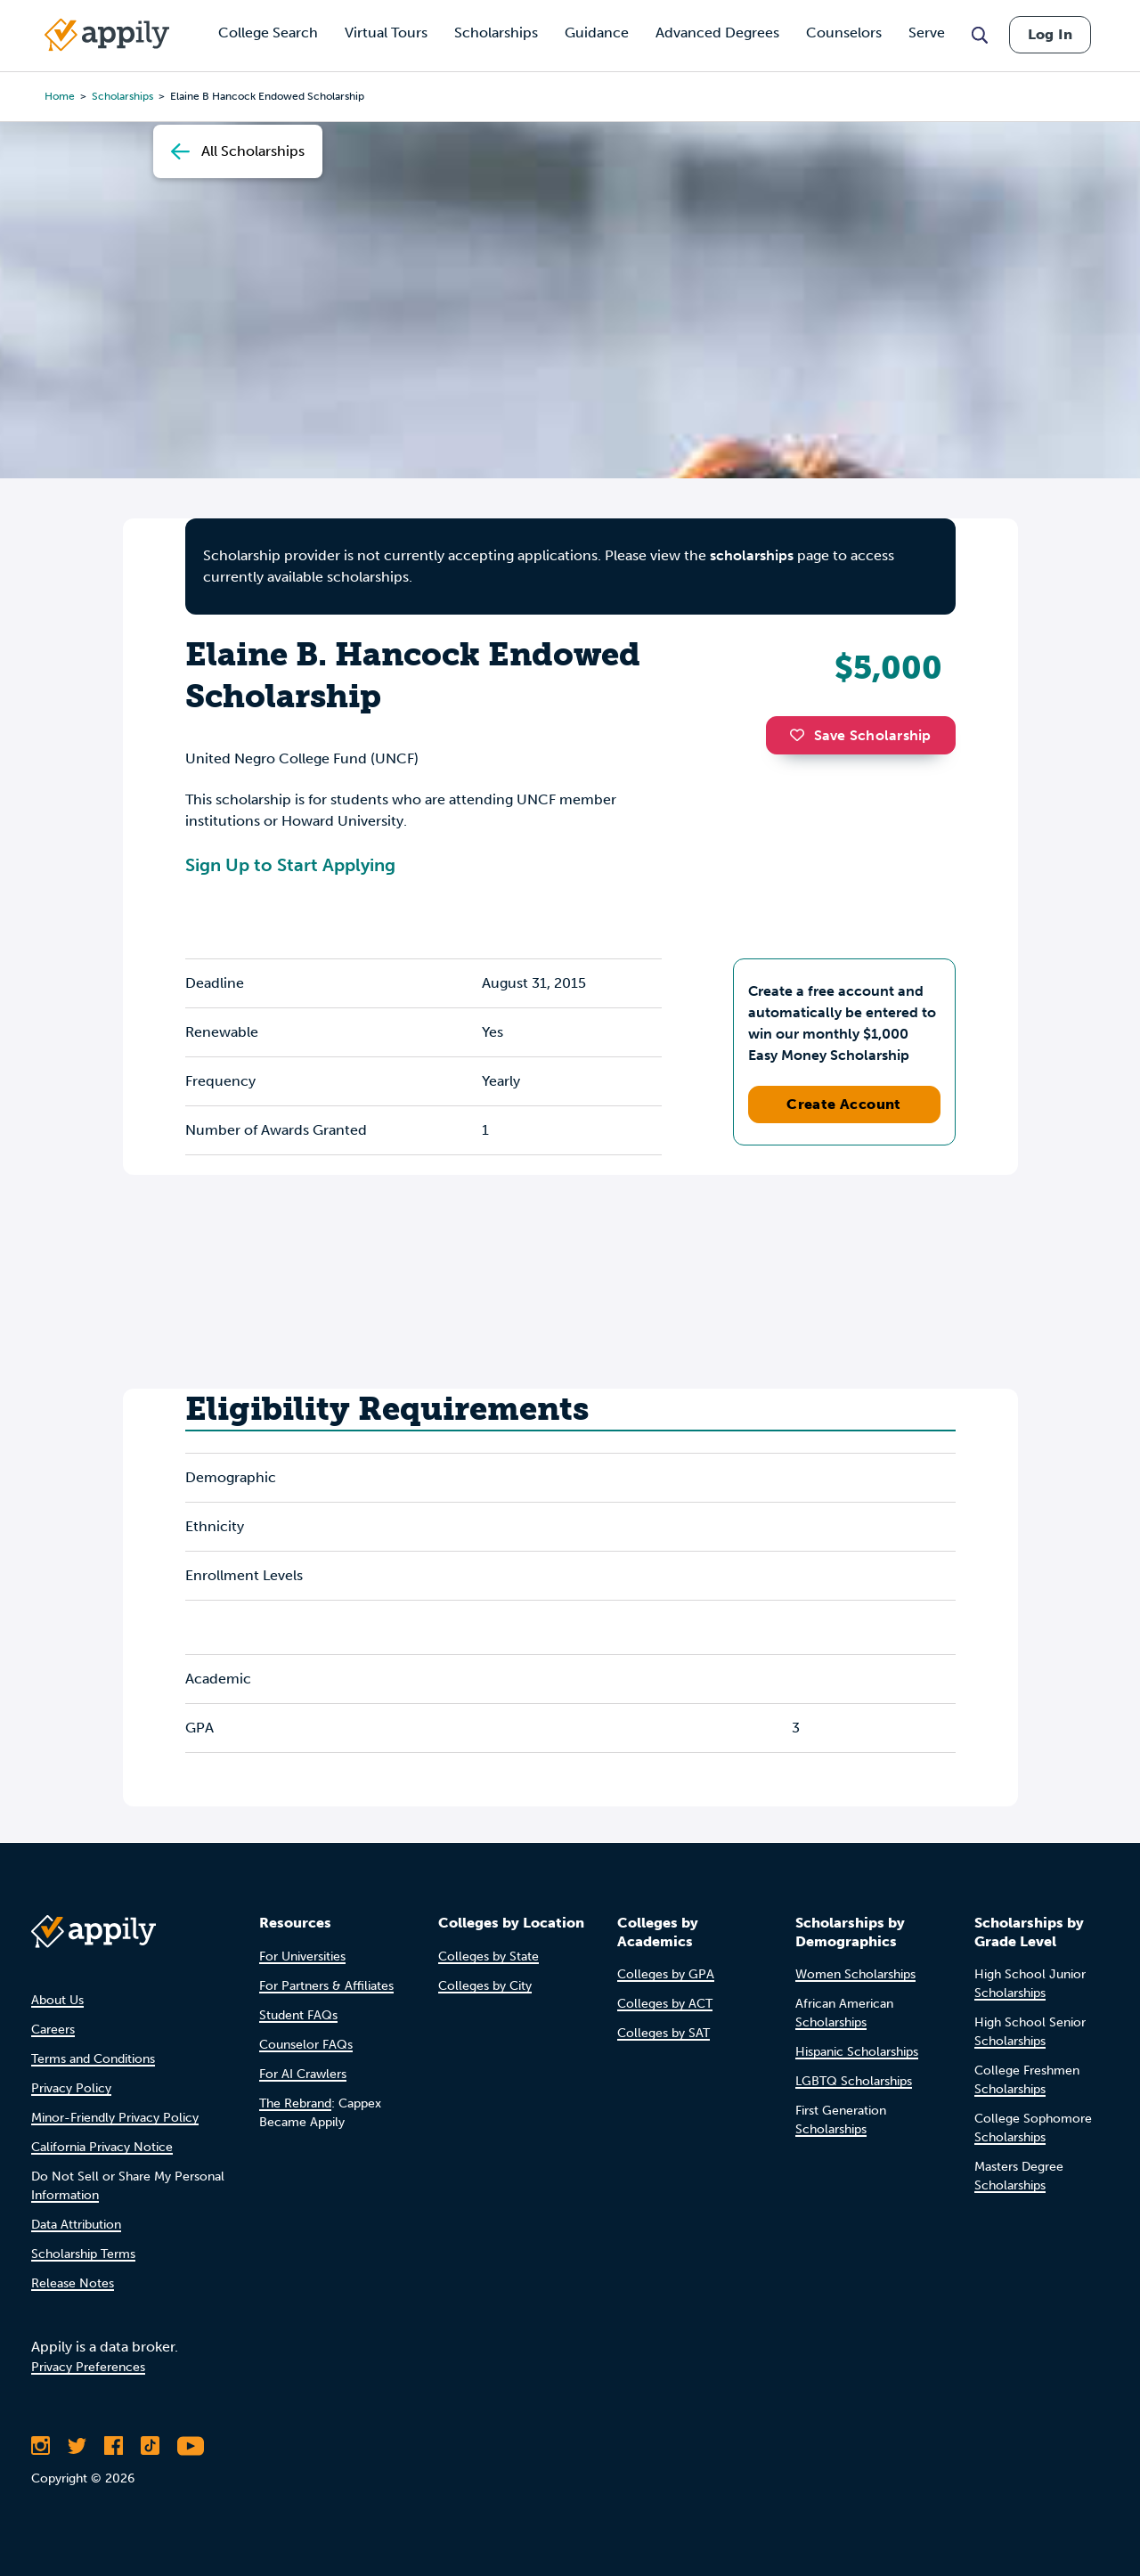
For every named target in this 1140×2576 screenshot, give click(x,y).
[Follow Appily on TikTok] (150, 2446)
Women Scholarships (855, 1974)
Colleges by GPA (665, 1974)
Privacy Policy (71, 2088)
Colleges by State (488, 1956)
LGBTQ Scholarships (853, 2081)
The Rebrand (295, 2103)
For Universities (302, 1956)
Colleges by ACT (664, 2003)
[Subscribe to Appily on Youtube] (190, 2446)
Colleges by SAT (663, 2033)
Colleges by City (485, 1985)
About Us (57, 2000)
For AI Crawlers (302, 2074)
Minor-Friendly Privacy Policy (115, 2117)
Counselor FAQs (306, 2044)
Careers (53, 2029)
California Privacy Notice (102, 2147)
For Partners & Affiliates (326, 1985)
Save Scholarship (860, 735)
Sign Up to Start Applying (290, 865)
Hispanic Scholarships (856, 2051)
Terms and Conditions (93, 2059)
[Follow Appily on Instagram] (40, 2446)
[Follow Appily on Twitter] (77, 2446)
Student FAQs (298, 2015)
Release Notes (72, 2283)
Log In (1050, 34)
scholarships (752, 555)
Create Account (843, 1104)
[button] (801, 735)
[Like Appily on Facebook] (113, 2446)
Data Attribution (76, 2224)
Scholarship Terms (83, 2254)
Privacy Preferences (88, 2367)
